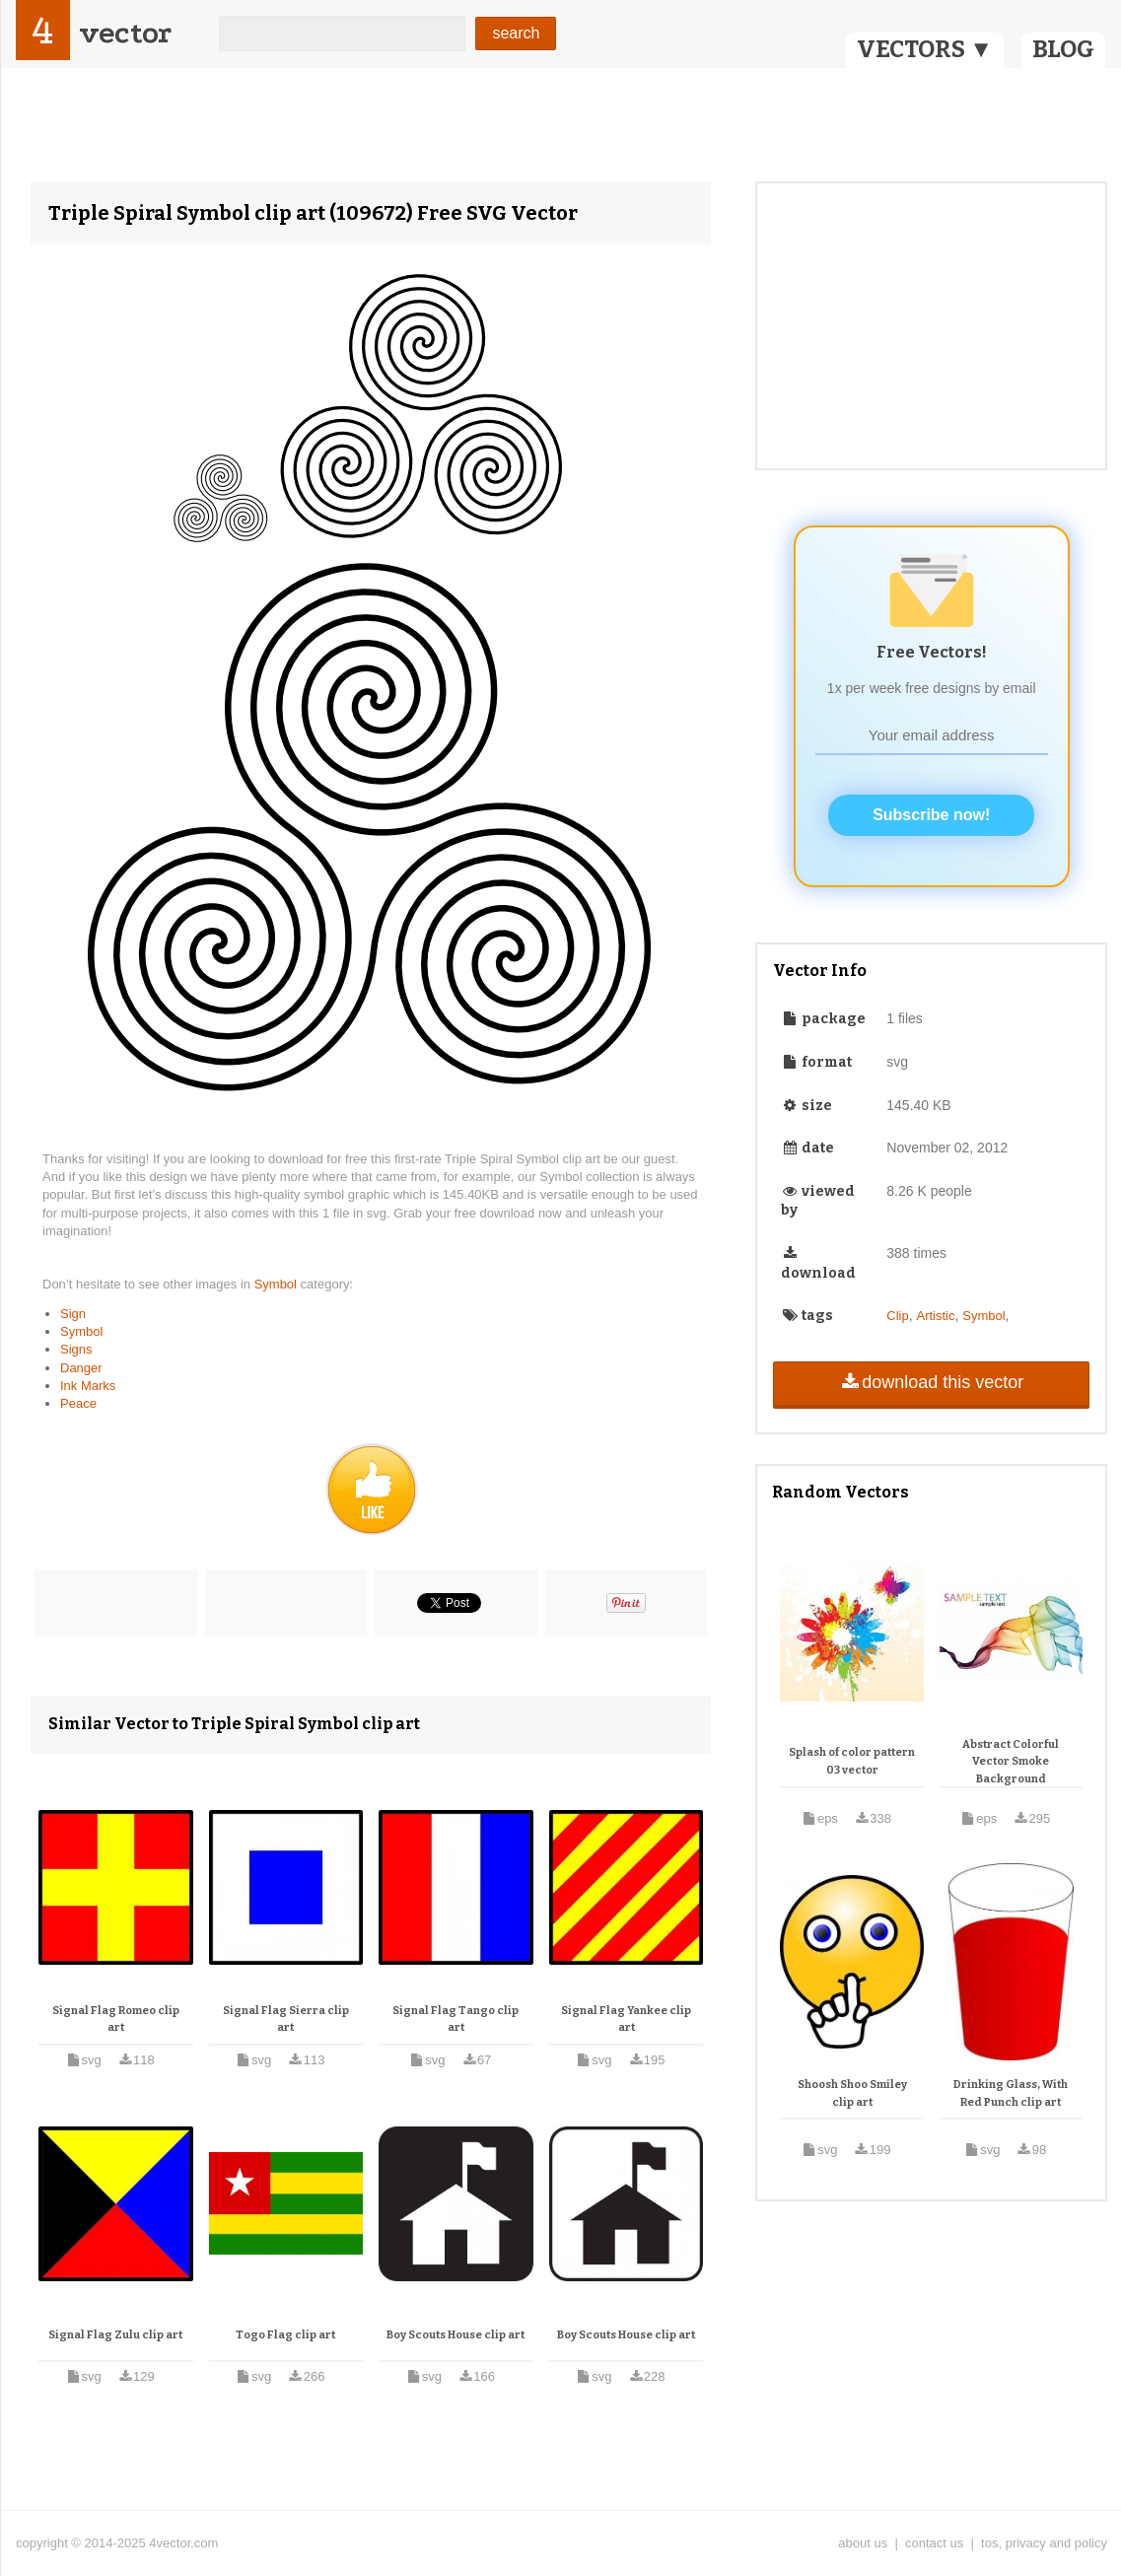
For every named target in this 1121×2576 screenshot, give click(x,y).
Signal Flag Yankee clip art (626, 2019)
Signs (76, 1349)
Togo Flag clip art (285, 2335)
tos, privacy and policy (1044, 2543)
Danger (81, 1367)
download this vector (931, 1382)
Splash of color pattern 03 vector (852, 1761)
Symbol (277, 1284)
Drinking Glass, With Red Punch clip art (1010, 2093)
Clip (897, 1315)
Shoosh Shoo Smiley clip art (852, 2093)
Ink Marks (87, 1385)
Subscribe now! (931, 814)
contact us (934, 2543)
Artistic (935, 1315)
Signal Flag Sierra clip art (286, 2019)
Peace (78, 1403)
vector (125, 33)
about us (862, 2543)
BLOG (1063, 49)
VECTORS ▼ (925, 49)
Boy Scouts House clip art (455, 2335)
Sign (73, 1313)
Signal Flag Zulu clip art (115, 2335)
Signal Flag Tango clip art (455, 2019)
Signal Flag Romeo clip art (115, 2019)
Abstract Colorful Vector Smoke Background (1010, 1761)
